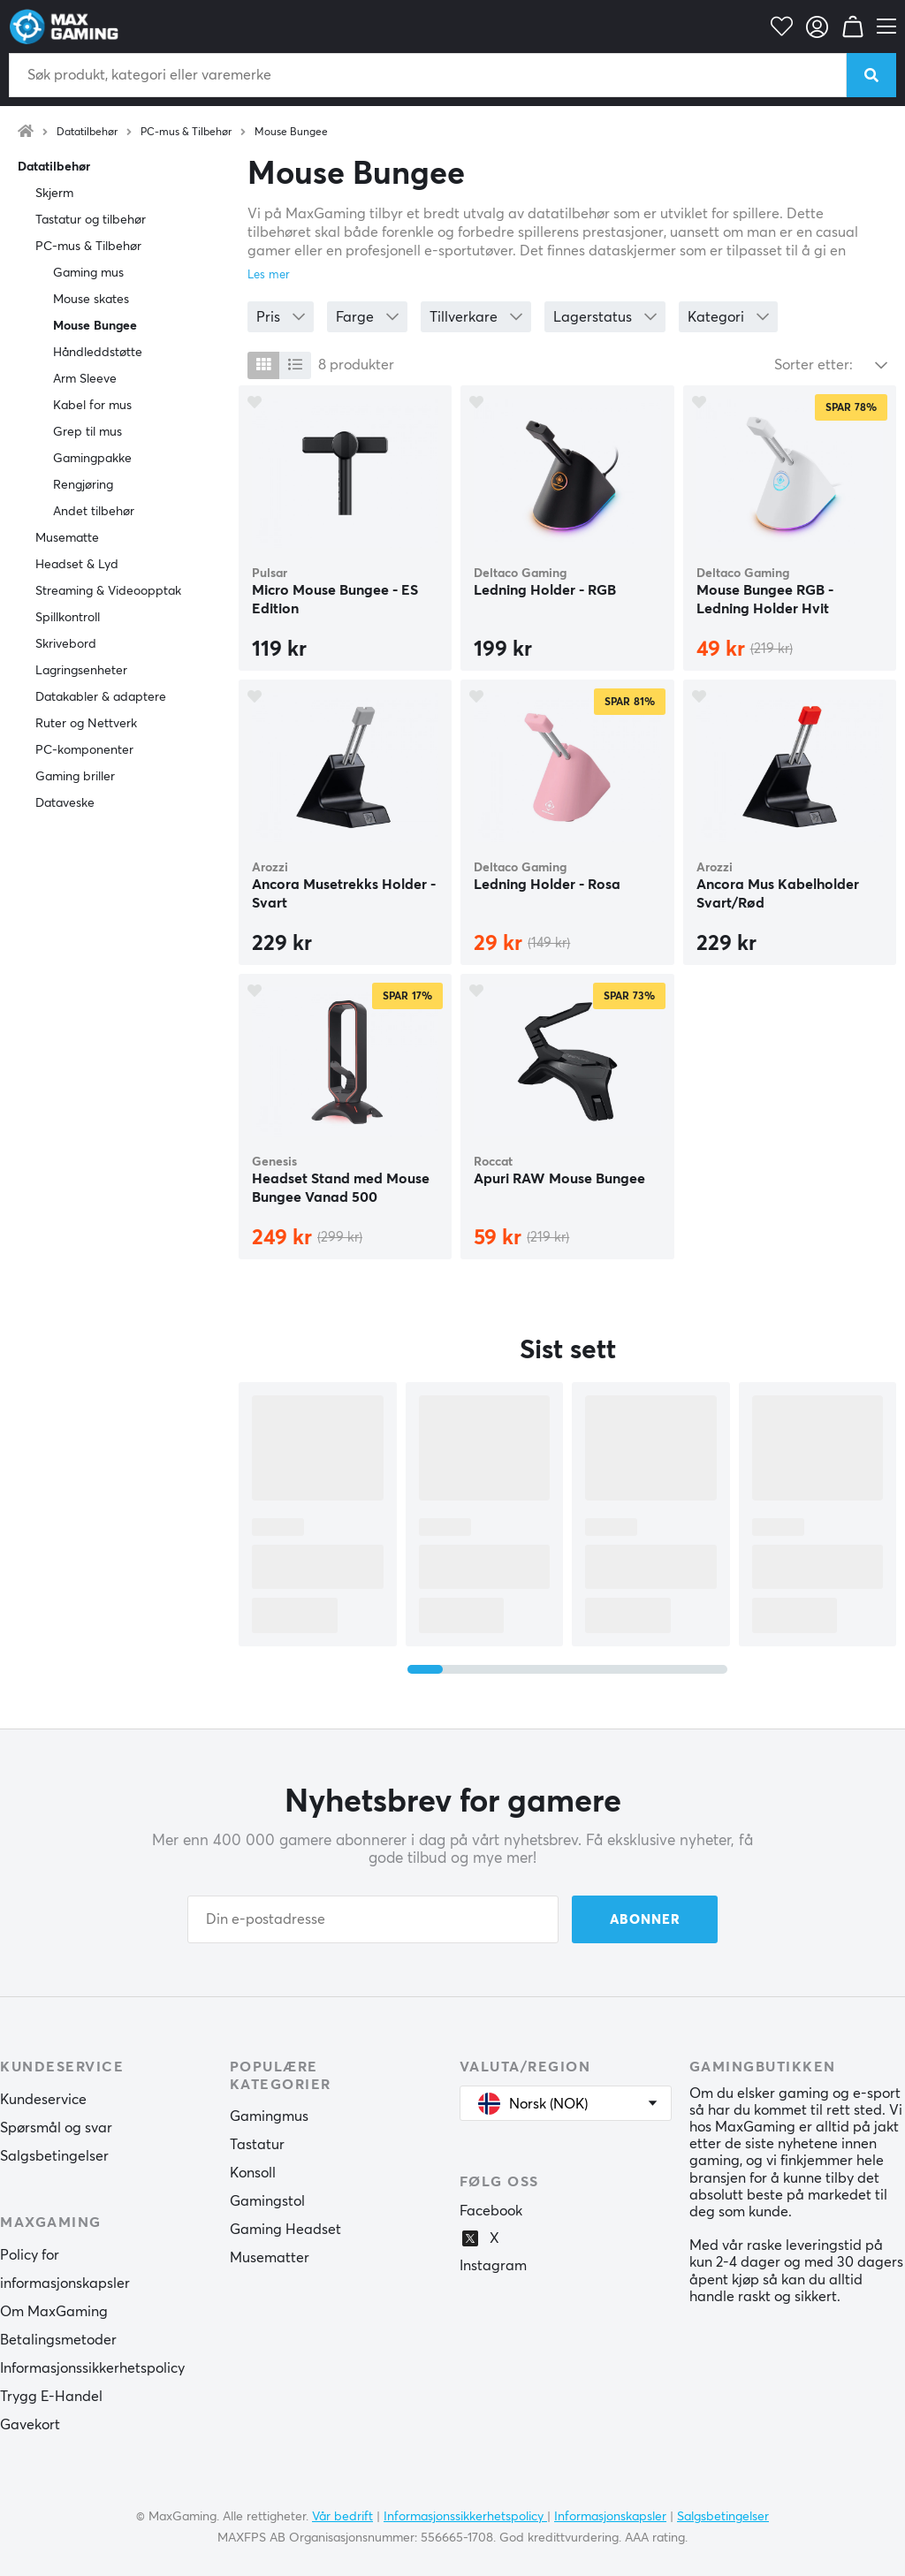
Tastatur (257, 2145)
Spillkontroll (67, 618)
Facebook (491, 2211)
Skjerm (54, 193)
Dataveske (65, 803)
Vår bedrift (342, 2517)
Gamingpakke (92, 458)
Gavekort (30, 2425)
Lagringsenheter (81, 671)
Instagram (493, 2266)
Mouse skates (91, 299)
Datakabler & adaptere (100, 697)
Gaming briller (75, 777)
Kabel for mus (92, 405)
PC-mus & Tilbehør (186, 132)
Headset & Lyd (76, 565)
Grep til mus (87, 432)
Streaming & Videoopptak (108, 591)
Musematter (269, 2258)
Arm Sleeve (85, 379)
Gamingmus (269, 2116)
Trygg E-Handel (51, 2397)
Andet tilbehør (93, 511)
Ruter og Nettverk (86, 724)
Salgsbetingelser (54, 2156)
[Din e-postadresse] (373, 1919)
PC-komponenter (84, 750)
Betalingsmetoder (58, 2340)
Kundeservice (43, 2100)
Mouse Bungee (291, 132)
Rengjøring (83, 485)
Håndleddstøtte (97, 352)
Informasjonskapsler (610, 2517)
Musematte (67, 538)
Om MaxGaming (54, 2312)
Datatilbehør (87, 132)
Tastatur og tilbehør (90, 220)
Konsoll (253, 2173)
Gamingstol (267, 2201)
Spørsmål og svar (56, 2128)
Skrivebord (65, 644)
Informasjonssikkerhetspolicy (92, 2368)
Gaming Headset (285, 2230)
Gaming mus (88, 273)
